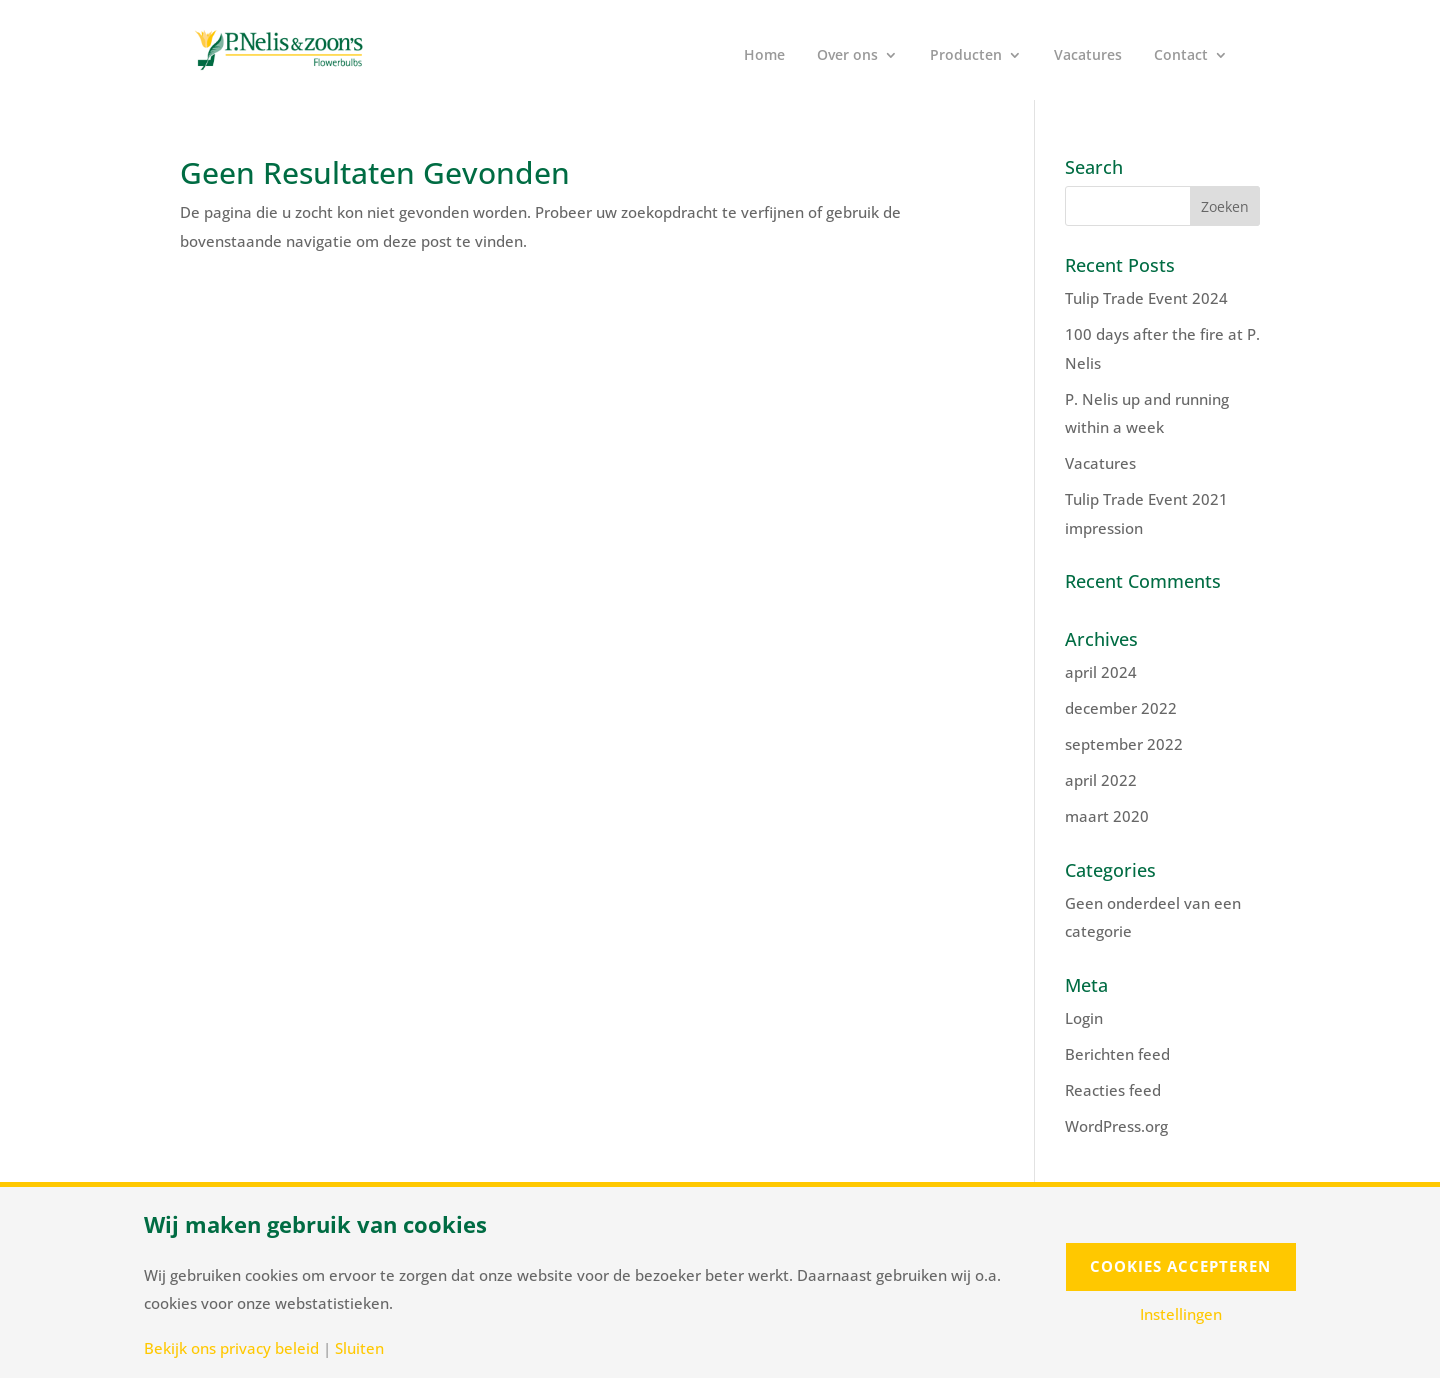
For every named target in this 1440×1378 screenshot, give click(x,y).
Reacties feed (1113, 1090)
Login (1084, 1018)
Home (764, 56)
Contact (1181, 56)
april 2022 (1101, 780)
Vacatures (1088, 56)
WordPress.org (1116, 1126)
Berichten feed (1117, 1054)
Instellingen (1181, 1314)
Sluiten (359, 1348)
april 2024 (1101, 672)
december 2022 (1121, 708)
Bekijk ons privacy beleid (231, 1348)
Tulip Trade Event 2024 (1146, 298)
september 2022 (1124, 744)
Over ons (847, 56)
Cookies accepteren (1180, 1266)
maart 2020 (1107, 816)
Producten (966, 56)
